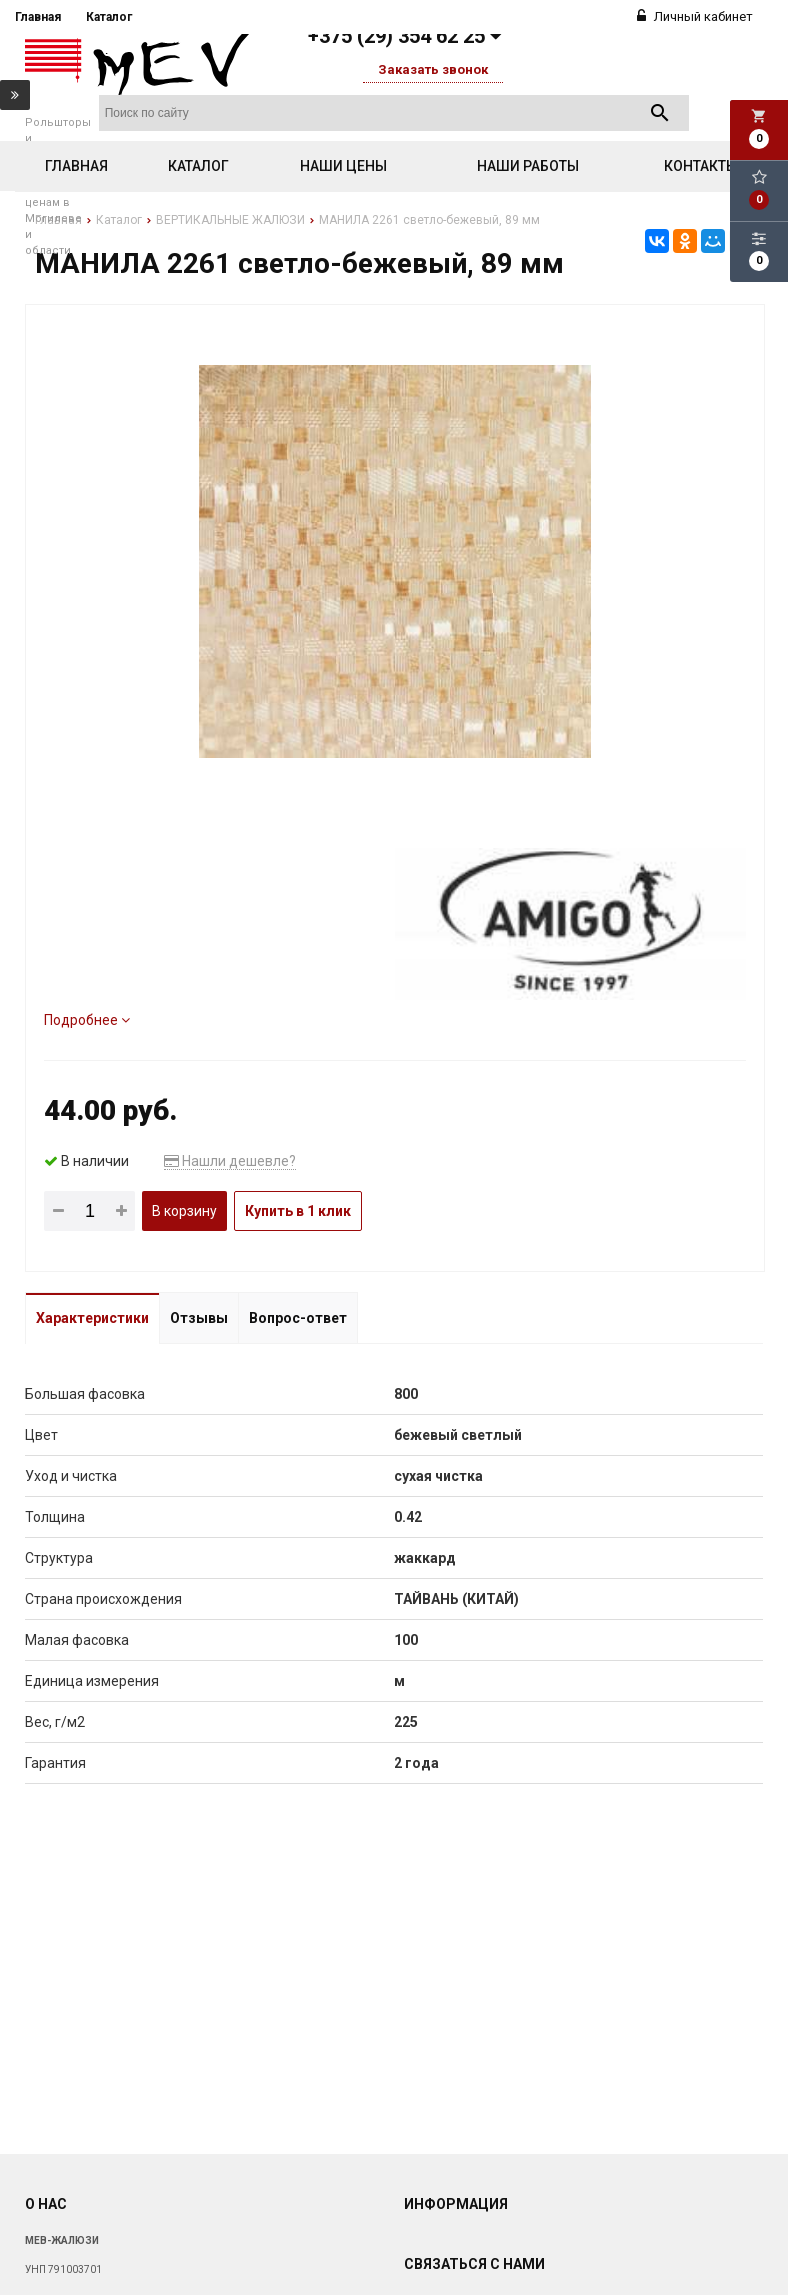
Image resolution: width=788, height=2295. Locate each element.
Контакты (701, 166)
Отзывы (199, 1318)
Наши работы (528, 166)
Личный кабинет (695, 16)
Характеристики (92, 1318)
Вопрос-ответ (298, 1318)
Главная (38, 17)
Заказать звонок (433, 69)
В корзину (184, 1211)
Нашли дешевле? (230, 1161)
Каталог (109, 17)
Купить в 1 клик (298, 1211)
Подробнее (87, 1020)
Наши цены (343, 166)
